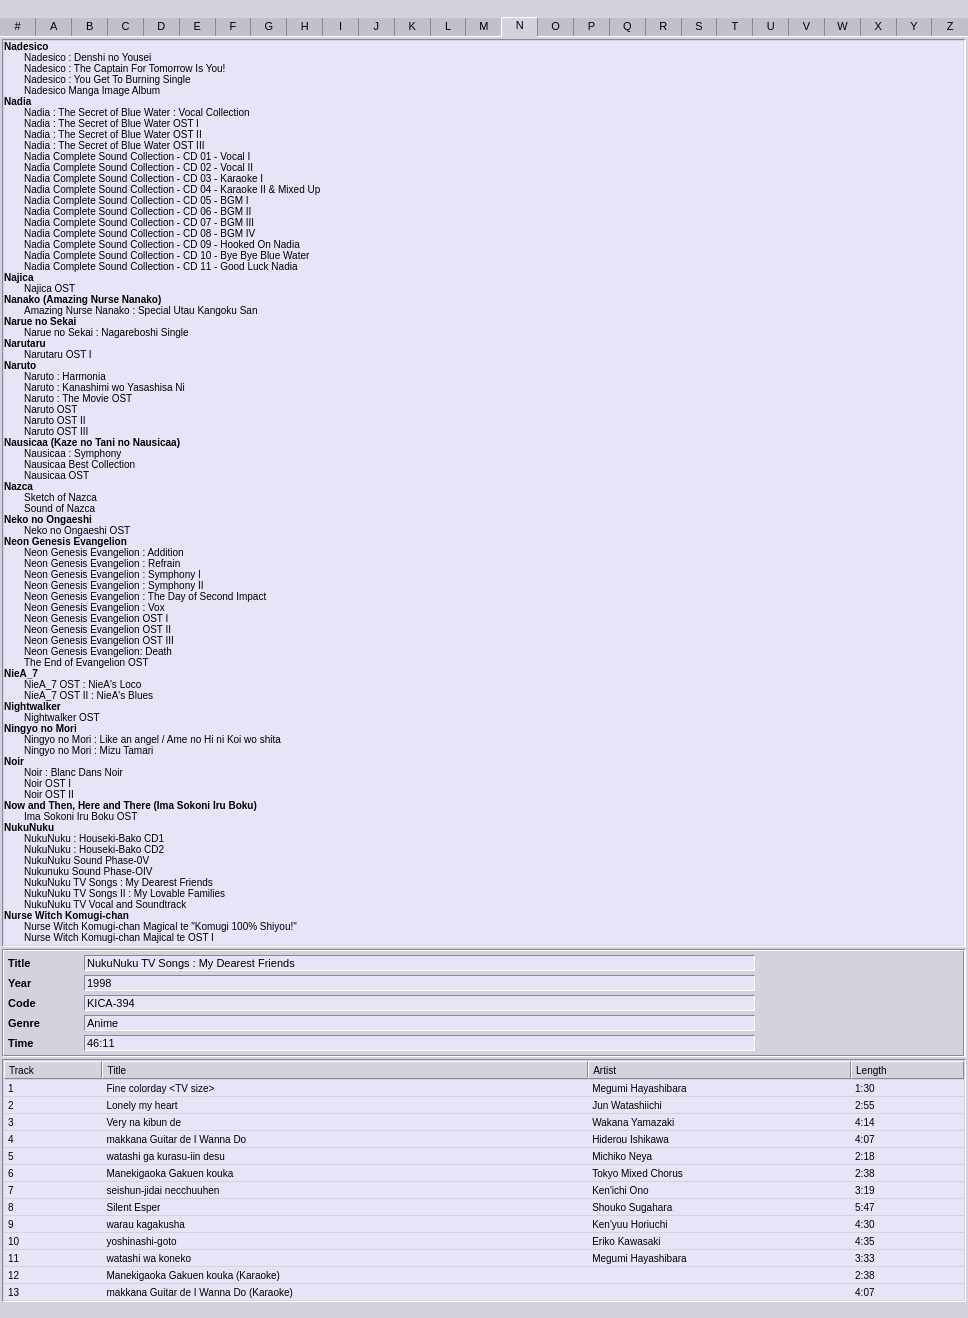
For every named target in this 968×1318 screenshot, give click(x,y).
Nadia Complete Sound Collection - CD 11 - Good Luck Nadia (160, 266)
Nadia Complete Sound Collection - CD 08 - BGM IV (139, 233)
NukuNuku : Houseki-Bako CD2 (94, 849)
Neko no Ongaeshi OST (77, 530)
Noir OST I (47, 783)
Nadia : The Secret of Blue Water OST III (114, 145)
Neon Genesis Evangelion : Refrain (102, 563)
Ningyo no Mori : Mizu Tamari (88, 750)
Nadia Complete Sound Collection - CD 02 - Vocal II (138, 167)
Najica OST (49, 288)
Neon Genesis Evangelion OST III (99, 640)
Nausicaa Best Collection (79, 464)
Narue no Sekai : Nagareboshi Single (106, 332)
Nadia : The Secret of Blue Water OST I (111, 123)
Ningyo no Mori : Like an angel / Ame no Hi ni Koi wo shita (152, 739)
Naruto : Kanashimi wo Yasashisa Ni (104, 387)
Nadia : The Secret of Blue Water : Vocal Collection (137, 112)
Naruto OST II (55, 420)
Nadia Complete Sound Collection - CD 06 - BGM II (137, 211)
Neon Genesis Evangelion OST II (97, 629)
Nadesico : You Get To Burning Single (107, 79)
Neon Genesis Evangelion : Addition (104, 552)
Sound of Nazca (59, 508)
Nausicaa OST (56, 475)
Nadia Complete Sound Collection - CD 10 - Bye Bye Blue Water (166, 255)
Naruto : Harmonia (65, 376)
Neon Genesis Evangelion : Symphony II (114, 585)
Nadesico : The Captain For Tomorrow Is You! (124, 68)
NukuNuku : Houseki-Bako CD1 (94, 838)
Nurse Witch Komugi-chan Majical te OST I (119, 937)
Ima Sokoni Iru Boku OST (80, 816)
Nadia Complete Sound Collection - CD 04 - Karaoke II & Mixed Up (172, 189)
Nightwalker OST (62, 717)
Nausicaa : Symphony (72, 453)
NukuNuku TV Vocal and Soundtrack (105, 904)
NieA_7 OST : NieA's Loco (82, 684)
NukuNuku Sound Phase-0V (86, 860)
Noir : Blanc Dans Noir (73, 772)
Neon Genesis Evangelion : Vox (94, 607)
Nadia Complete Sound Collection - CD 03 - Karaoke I (143, 178)
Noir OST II (49, 794)
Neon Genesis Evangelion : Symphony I (112, 574)
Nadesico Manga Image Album (92, 90)
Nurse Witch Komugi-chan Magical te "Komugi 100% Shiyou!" (160, 926)
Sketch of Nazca (60, 497)
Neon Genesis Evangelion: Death (98, 651)
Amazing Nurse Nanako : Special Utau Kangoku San (140, 310)
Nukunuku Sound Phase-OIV (88, 871)
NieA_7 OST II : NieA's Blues (88, 695)
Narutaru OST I (58, 354)
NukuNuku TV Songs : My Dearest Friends (118, 882)
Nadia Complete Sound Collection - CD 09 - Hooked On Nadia (162, 244)
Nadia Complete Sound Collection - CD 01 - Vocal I (137, 156)
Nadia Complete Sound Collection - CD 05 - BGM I (136, 200)
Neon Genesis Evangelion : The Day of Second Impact (145, 596)
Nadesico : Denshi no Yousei (87, 57)
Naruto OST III (56, 431)
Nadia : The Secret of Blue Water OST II (113, 134)
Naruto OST (50, 409)
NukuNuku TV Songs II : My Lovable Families (124, 893)
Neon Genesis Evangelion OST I (96, 618)
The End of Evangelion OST (86, 662)
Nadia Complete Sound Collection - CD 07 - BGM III (139, 222)
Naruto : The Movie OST (78, 398)
